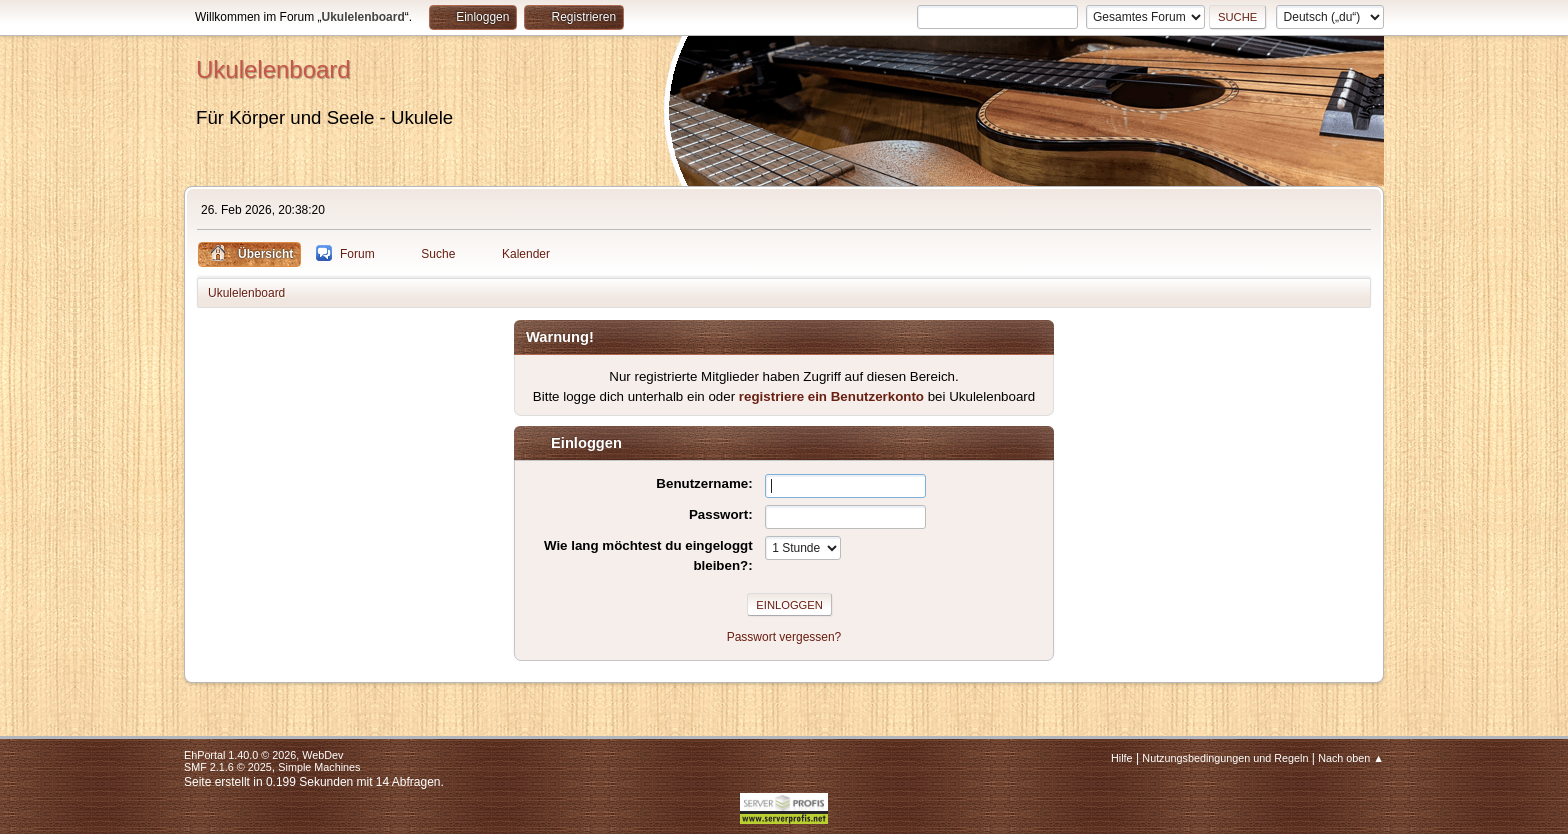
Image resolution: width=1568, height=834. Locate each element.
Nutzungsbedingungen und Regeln (1225, 758)
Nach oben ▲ (1351, 758)
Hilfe (1122, 758)
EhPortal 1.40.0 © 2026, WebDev (263, 755)
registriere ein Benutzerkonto (831, 396)
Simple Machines (319, 767)
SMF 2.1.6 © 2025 (228, 767)
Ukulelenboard (273, 69)
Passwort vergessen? (784, 637)
